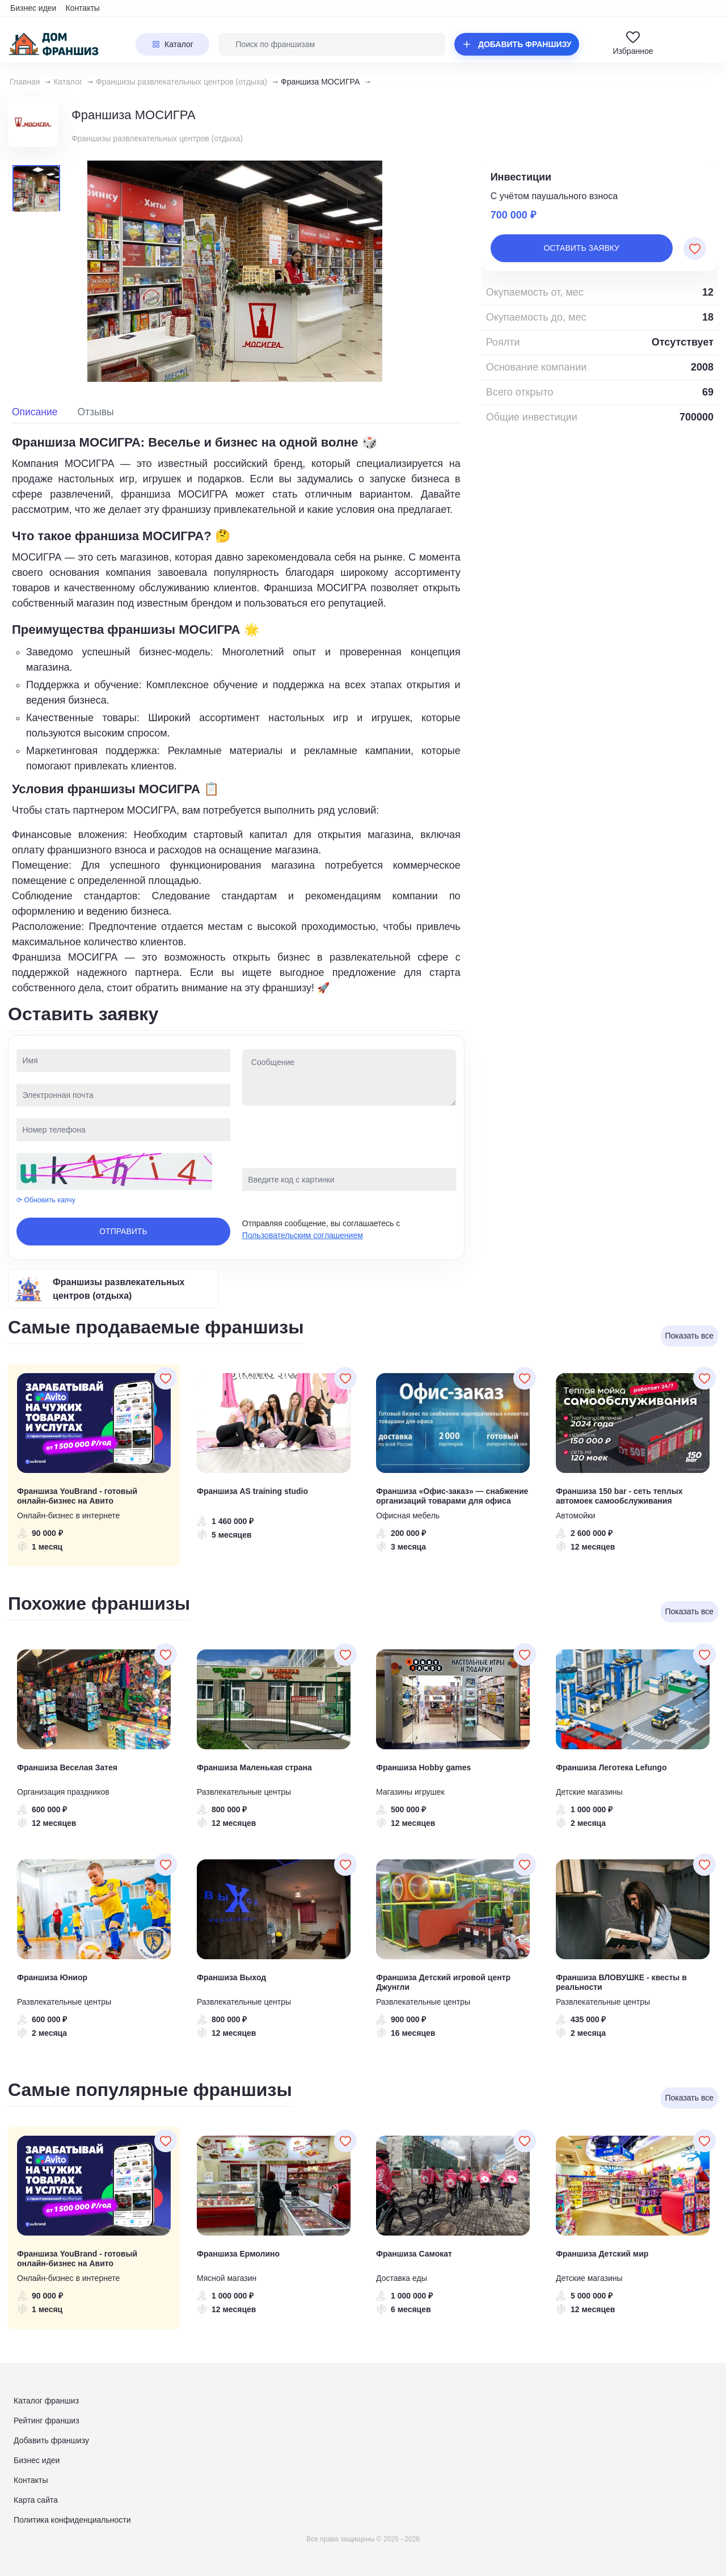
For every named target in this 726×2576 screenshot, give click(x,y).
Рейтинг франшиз (46, 2420)
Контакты (82, 7)
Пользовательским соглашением (302, 1235)
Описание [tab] (35, 412)
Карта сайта (36, 2500)
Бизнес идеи (33, 7)
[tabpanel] (236, 714)
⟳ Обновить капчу (45, 1200)
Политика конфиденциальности (72, 2519)
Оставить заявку (581, 247)
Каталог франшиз (46, 2400)
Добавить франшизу (51, 2440)
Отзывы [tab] (96, 412)
